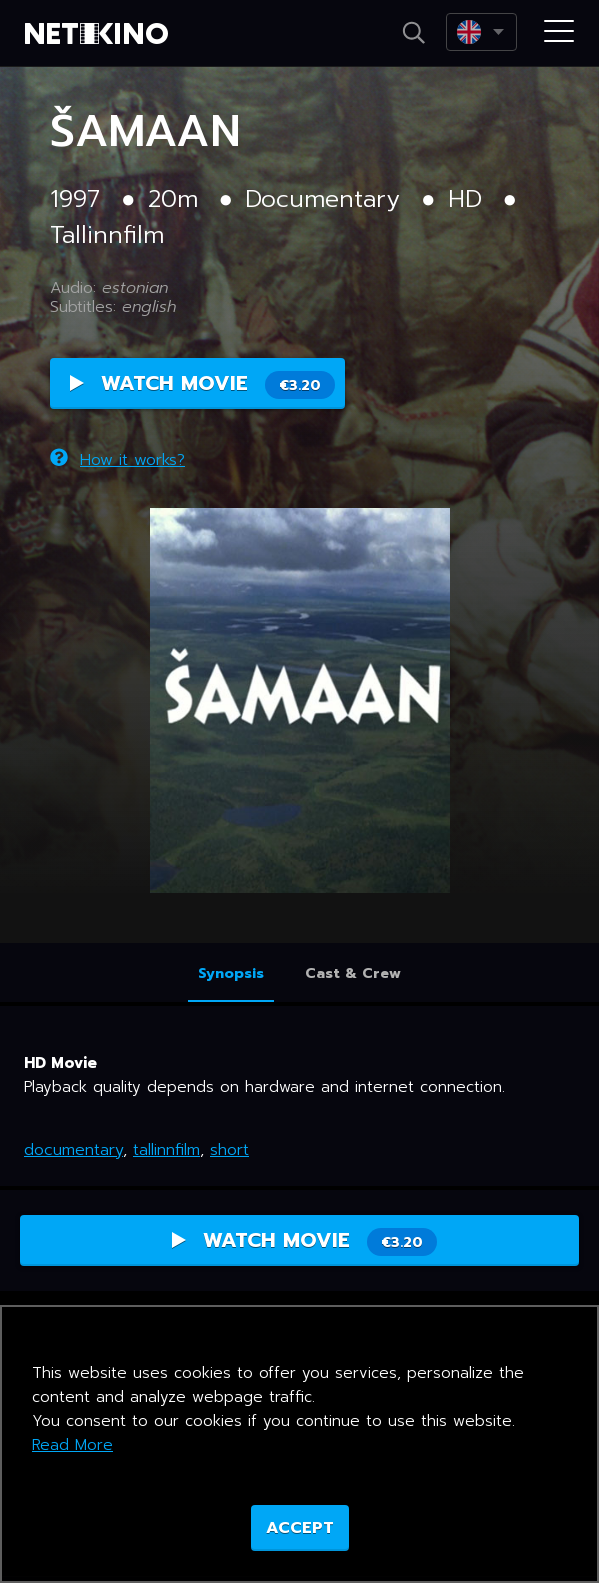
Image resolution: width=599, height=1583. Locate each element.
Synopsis (231, 973)
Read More (72, 1445)
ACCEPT (300, 1528)
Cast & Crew (353, 973)
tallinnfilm (166, 1150)
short (229, 1150)
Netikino (100, 34)
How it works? (117, 460)
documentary (73, 1150)
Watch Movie (202, 383)
